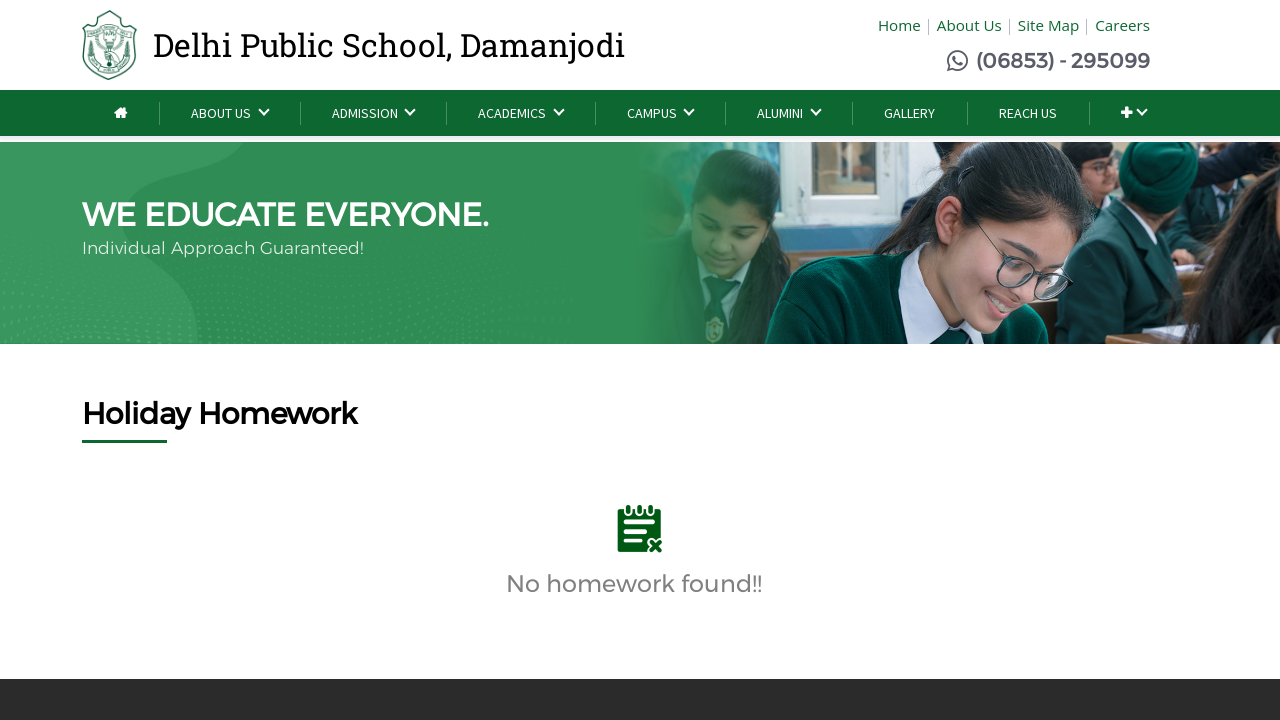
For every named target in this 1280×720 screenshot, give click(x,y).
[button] (1133, 113)
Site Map (1048, 25)
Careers (1122, 25)
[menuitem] (120, 113)
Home (899, 25)
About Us (969, 25)
